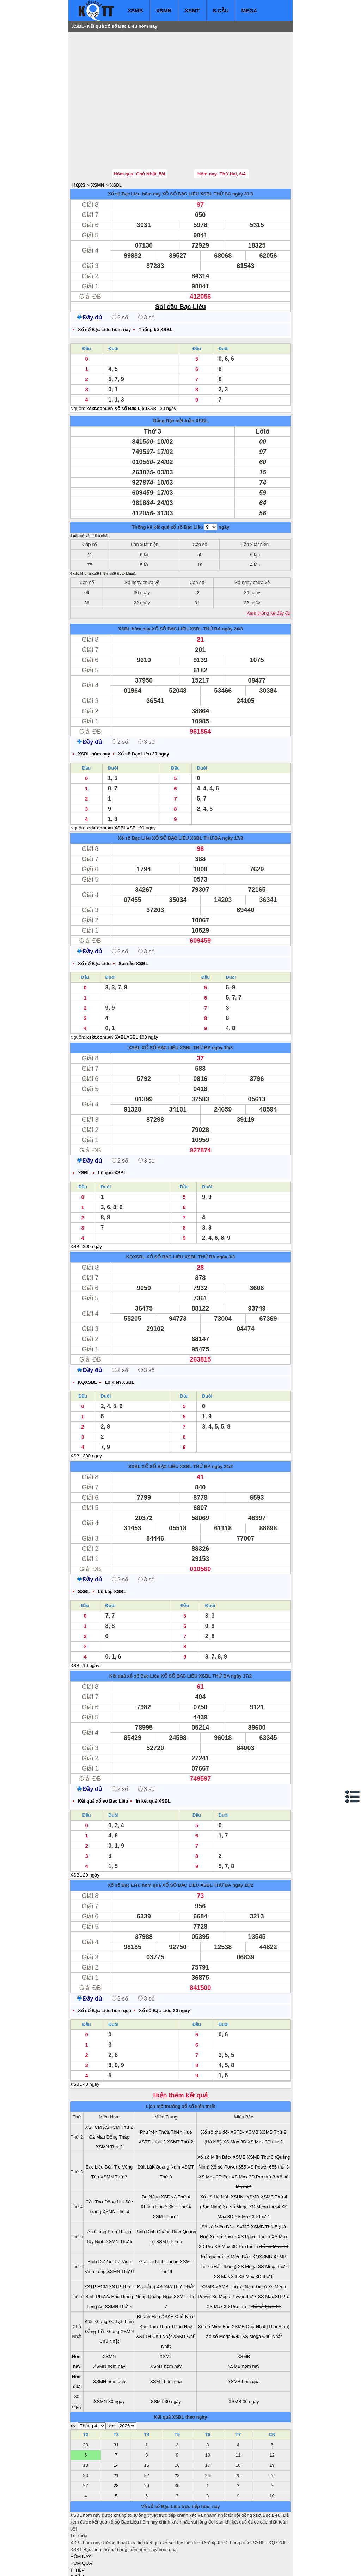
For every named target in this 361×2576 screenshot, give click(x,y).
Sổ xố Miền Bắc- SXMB (225, 2184)
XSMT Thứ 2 (180, 2099)
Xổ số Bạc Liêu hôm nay (134, 151)
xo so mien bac (98, 2559)
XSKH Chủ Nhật (178, 2274)
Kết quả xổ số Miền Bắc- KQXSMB (236, 2214)
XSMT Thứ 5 (169, 2199)
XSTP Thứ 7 (121, 2244)
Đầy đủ (89, 275)
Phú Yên (149, 2089)
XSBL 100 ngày (142, 994)
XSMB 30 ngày (243, 2359)
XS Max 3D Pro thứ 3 (253, 2134)
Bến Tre (113, 2124)
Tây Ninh (95, 2199)
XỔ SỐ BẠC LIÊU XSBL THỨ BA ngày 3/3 (190, 1214)
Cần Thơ (94, 2159)
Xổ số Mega (235, 2164)
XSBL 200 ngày (86, 1204)
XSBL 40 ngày (84, 2042)
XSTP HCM (96, 2244)
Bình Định (145, 2189)
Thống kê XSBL (155, 287)
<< (72, 2383)
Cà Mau (97, 2094)
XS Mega (247, 2224)
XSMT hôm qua (166, 2339)
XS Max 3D (234, 2099)
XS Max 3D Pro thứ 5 (236, 2204)
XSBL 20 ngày (84, 1832)
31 (116, 2402)
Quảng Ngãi (160, 2254)
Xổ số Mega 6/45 (223, 2294)
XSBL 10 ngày (84, 1623)
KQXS (78, 142)
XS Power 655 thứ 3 (268, 2124)
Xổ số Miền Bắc (214, 2284)
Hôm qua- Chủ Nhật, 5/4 (139, 131)
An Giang (96, 2189)
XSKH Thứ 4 (178, 2164)
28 (116, 2443)
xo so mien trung (168, 2559)
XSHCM (93, 2084)
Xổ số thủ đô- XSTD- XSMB (229, 2089)
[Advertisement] (123, 79)
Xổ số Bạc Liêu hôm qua (134, 1843)
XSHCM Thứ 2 (118, 2084)
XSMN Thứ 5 (119, 2199)
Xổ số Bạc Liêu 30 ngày (143, 711)
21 (116, 2433)
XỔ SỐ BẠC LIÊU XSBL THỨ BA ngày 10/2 (207, 1843)
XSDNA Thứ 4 (175, 2154)
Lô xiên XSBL (119, 1340)
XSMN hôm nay (109, 2324)
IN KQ (76, 2548)
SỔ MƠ (77, 2541)
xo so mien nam (133, 2559)
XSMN (163, 10)
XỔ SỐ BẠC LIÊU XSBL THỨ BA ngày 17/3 (197, 795)
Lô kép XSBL (112, 1549)
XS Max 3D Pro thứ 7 (228, 2264)
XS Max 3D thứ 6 (256, 2234)
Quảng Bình (169, 2189)
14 (116, 2423)
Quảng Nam (167, 2124)
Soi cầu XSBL (133, 921)
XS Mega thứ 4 (264, 2164)
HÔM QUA (81, 2521)
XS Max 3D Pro (214, 2134)
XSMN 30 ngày (109, 2359)
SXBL (134, 1424)
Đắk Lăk (145, 2124)
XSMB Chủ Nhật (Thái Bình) (260, 2284)
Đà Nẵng (151, 2154)
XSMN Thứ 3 (113, 2134)
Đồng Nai (114, 2159)
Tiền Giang (108, 2289)
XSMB (135, 10)
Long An (95, 2264)
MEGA (249, 10)
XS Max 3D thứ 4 (252, 2174)
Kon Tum (149, 2284)
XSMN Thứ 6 (120, 2229)
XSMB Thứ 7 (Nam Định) (241, 2244)
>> (111, 2383)
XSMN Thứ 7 (118, 2264)
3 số (146, 275)
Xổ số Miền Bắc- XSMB (221, 2114)
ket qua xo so (201, 2559)
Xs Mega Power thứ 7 (234, 2254)
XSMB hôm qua (244, 2339)
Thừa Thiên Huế (175, 2089)
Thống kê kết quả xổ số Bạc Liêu (167, 484)
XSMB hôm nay (243, 2324)
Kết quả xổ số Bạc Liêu (134, 1633)
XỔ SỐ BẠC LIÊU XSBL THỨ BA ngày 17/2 (206, 1633)
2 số (120, 275)
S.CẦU (221, 10)
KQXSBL (135, 1214)
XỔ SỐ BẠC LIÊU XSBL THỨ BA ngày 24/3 (197, 586)
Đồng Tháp (117, 2094)
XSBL (116, 142)
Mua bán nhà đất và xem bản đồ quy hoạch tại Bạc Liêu (126, 2572)
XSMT (192, 10)
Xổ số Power (223, 2194)
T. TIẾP (77, 2528)
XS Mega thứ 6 (273, 2224)
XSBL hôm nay (134, 586)
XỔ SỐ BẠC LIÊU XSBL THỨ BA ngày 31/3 (207, 151)
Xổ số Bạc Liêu (134, 795)
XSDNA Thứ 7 (170, 2244)
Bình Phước (97, 2254)
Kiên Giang (96, 2279)
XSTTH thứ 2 (152, 2099)
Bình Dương (99, 2219)
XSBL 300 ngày (86, 1413)
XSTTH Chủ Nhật (154, 2294)
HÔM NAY (80, 2514)
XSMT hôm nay (166, 2324)
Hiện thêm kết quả (180, 2053)
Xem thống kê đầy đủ (268, 570)
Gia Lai (146, 2219)
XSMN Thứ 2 (109, 2104)
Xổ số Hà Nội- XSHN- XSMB (229, 2154)
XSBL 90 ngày (141, 785)
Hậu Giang (122, 2254)
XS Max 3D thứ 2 (265, 2099)
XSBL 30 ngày (161, 366)
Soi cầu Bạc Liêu (180, 264)
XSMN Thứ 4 (115, 2169)
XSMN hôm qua (109, 2339)
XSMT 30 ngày (166, 2359)
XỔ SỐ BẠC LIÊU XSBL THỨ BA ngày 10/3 (187, 1005)
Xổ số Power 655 (228, 2124)
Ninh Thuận (167, 2219)
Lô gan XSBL (112, 1130)
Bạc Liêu (94, 2124)
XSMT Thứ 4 (166, 2174)
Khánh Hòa (152, 2164)
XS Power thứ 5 (254, 2194)
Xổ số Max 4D (273, 2204)
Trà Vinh (122, 2219)
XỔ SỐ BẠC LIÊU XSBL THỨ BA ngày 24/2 (187, 1424)
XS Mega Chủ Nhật (262, 2294)
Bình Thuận (119, 2189)
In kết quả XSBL (153, 1758)
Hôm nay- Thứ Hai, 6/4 (221, 131)
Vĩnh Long (95, 2229)
